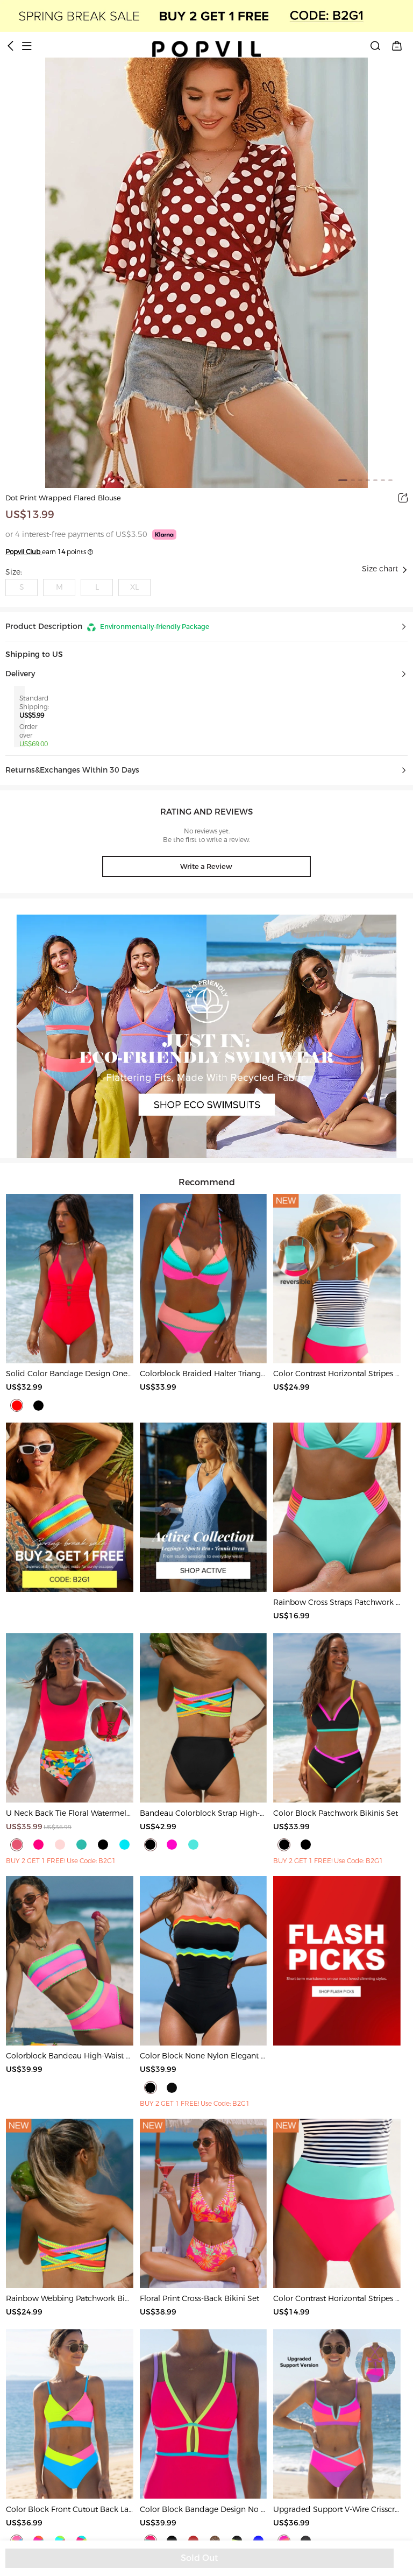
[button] (206, 626)
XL (134, 587)
